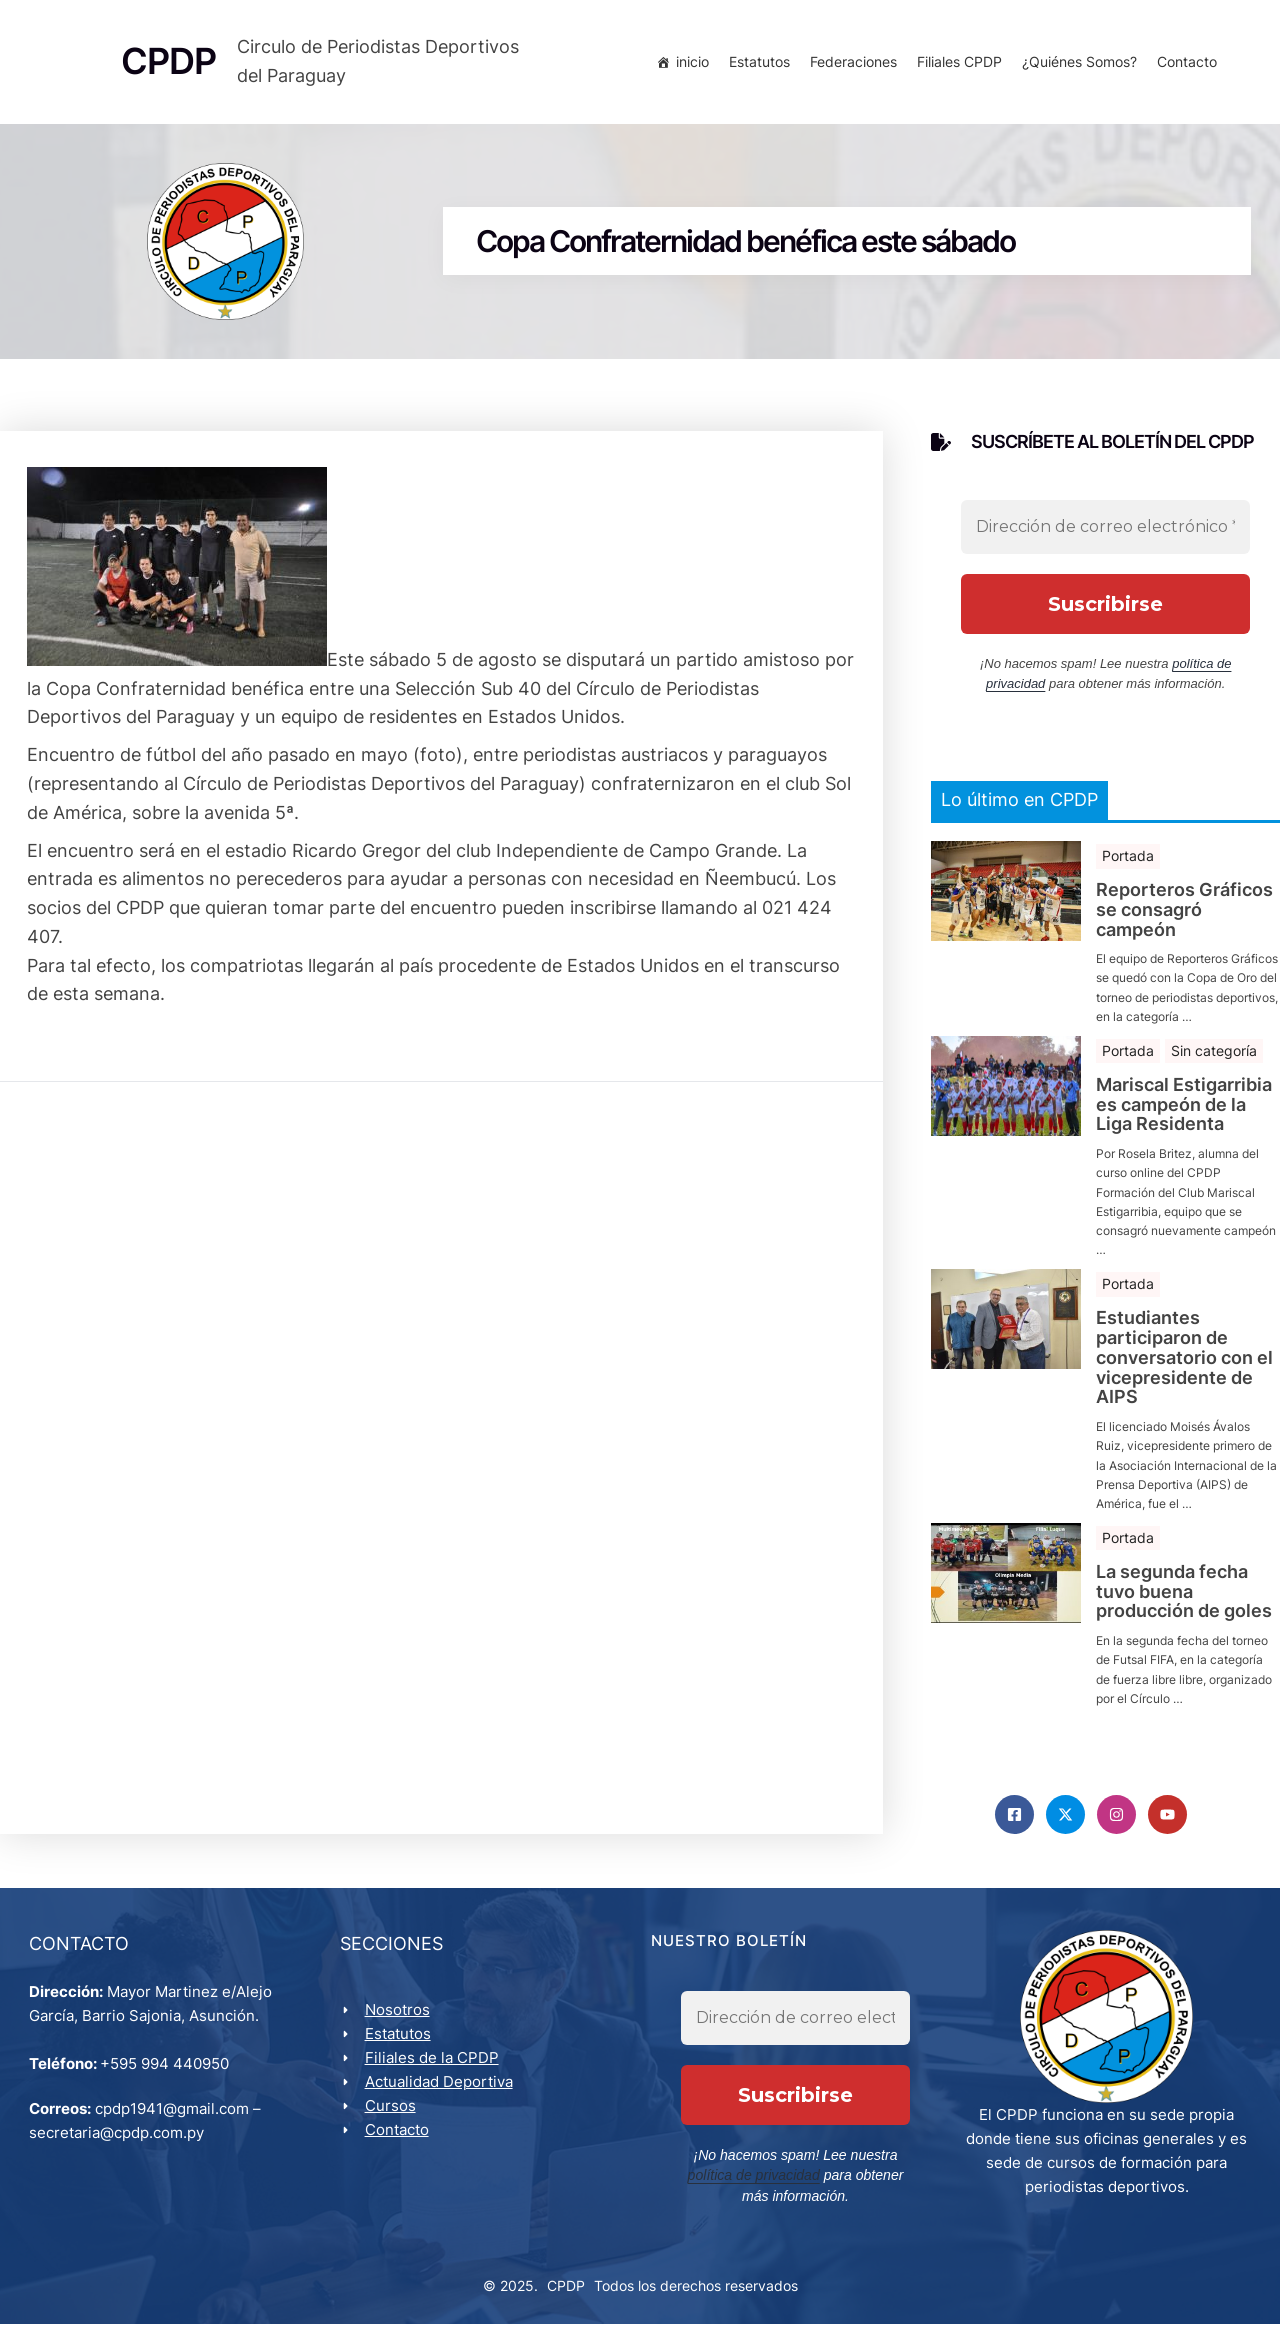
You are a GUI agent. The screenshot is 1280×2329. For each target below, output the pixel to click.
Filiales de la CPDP (433, 2062)
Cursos (391, 2110)
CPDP (566, 2290)
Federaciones (851, 62)
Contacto (1185, 62)
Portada (1128, 858)
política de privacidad (757, 2180)
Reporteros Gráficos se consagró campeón (1184, 912)
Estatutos (757, 62)
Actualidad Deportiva (440, 2086)
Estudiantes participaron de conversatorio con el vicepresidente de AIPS (1184, 1360)
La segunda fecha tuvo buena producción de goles (1184, 1594)
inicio (690, 62)
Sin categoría (1214, 1053)
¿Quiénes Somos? (1077, 62)
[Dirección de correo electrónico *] (1105, 530)
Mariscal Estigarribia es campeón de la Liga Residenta (1184, 1107)
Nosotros (398, 2014)
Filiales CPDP (957, 62)
